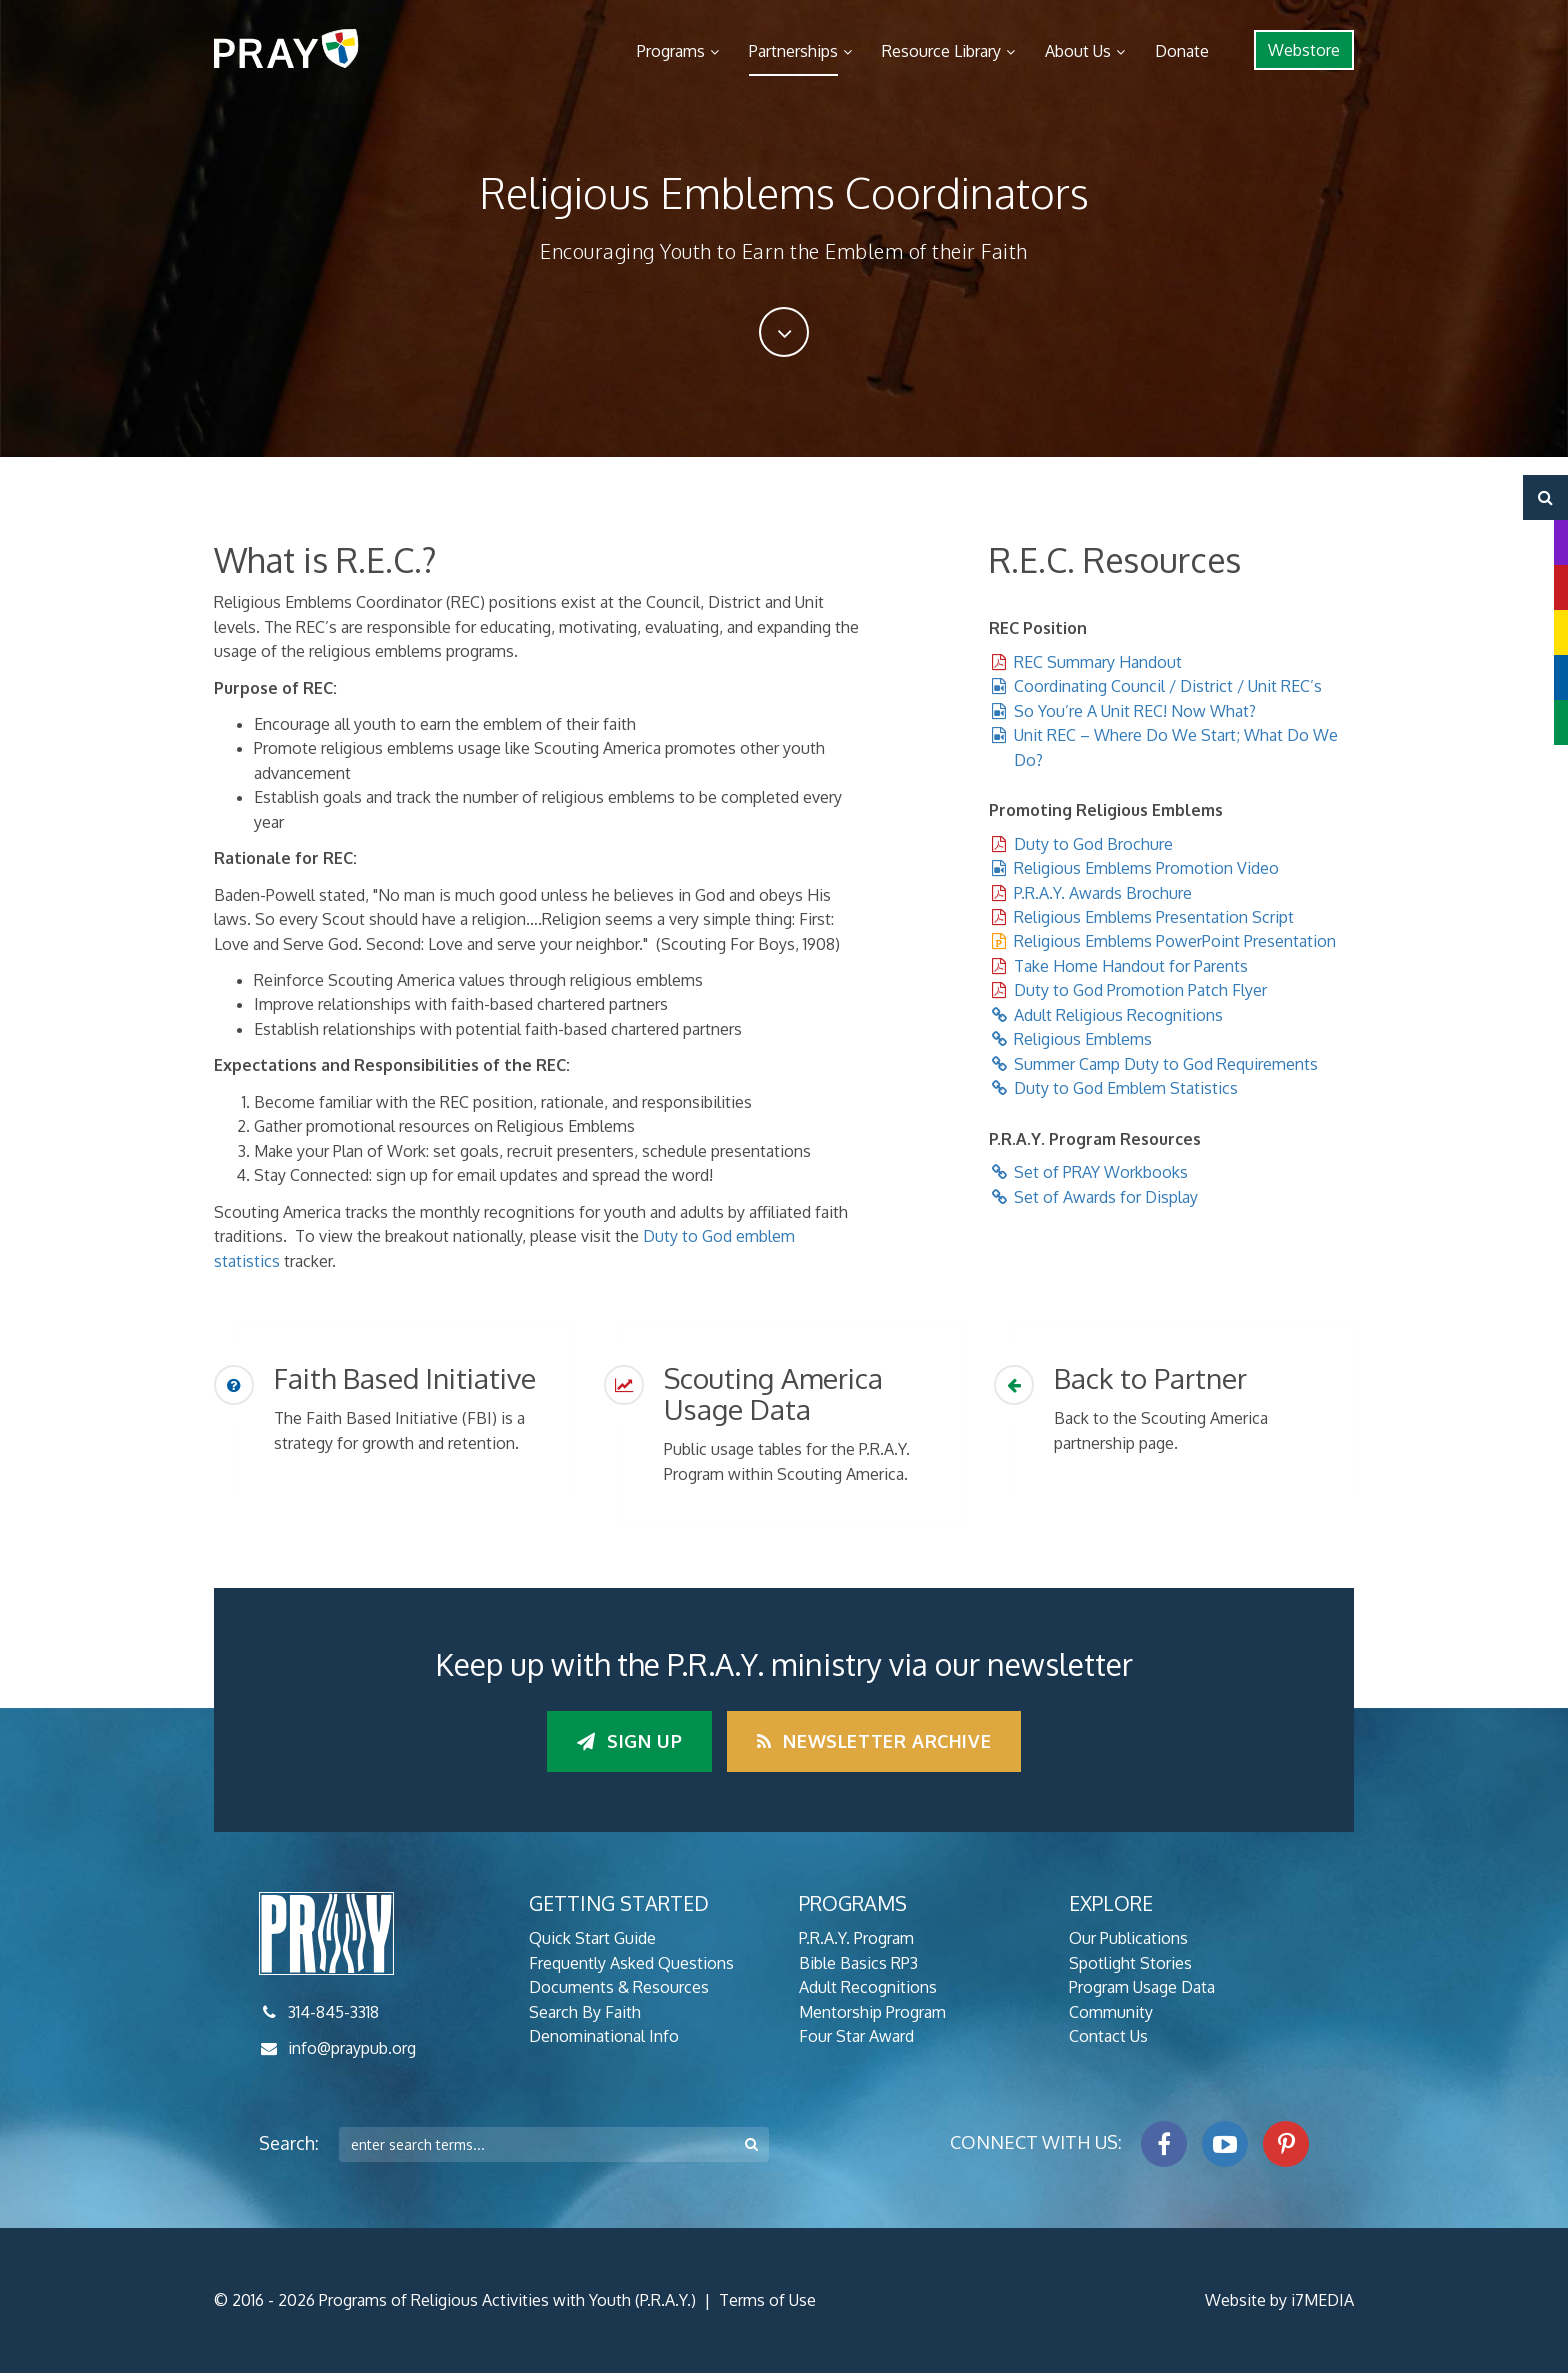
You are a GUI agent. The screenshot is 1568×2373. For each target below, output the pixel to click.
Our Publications (1128, 1938)
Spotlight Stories (1130, 1963)
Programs (671, 51)
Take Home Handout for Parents (1131, 966)
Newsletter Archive (874, 1741)
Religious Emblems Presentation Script (1154, 917)
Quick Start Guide (592, 1938)
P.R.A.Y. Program (856, 1938)
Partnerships (793, 51)
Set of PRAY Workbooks (1101, 1172)
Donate (1182, 51)
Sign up (629, 1741)
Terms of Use (767, 2300)
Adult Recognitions (868, 1987)
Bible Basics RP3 (858, 1963)
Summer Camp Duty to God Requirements (1166, 1064)
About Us (1078, 51)
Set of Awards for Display (1106, 1197)
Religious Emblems (1083, 1039)
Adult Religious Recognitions (1118, 1015)
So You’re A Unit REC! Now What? (1135, 711)
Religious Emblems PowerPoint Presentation (1175, 941)
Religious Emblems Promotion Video (1146, 868)
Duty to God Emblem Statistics (1126, 1088)
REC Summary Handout (1098, 662)
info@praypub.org (352, 2048)
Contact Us (1108, 2036)
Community (1111, 2012)
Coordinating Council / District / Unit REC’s (1168, 686)
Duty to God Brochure (1093, 844)
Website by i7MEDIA (1279, 2300)
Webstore (1304, 50)
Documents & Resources (619, 1987)
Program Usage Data (1142, 1987)
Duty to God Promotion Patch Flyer (1140, 990)
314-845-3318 (333, 2012)
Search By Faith (585, 2012)
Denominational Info (604, 2036)
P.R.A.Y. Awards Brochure (1103, 893)
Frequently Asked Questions (631, 1963)
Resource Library (941, 51)
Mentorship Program (872, 2012)
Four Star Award (856, 2036)
